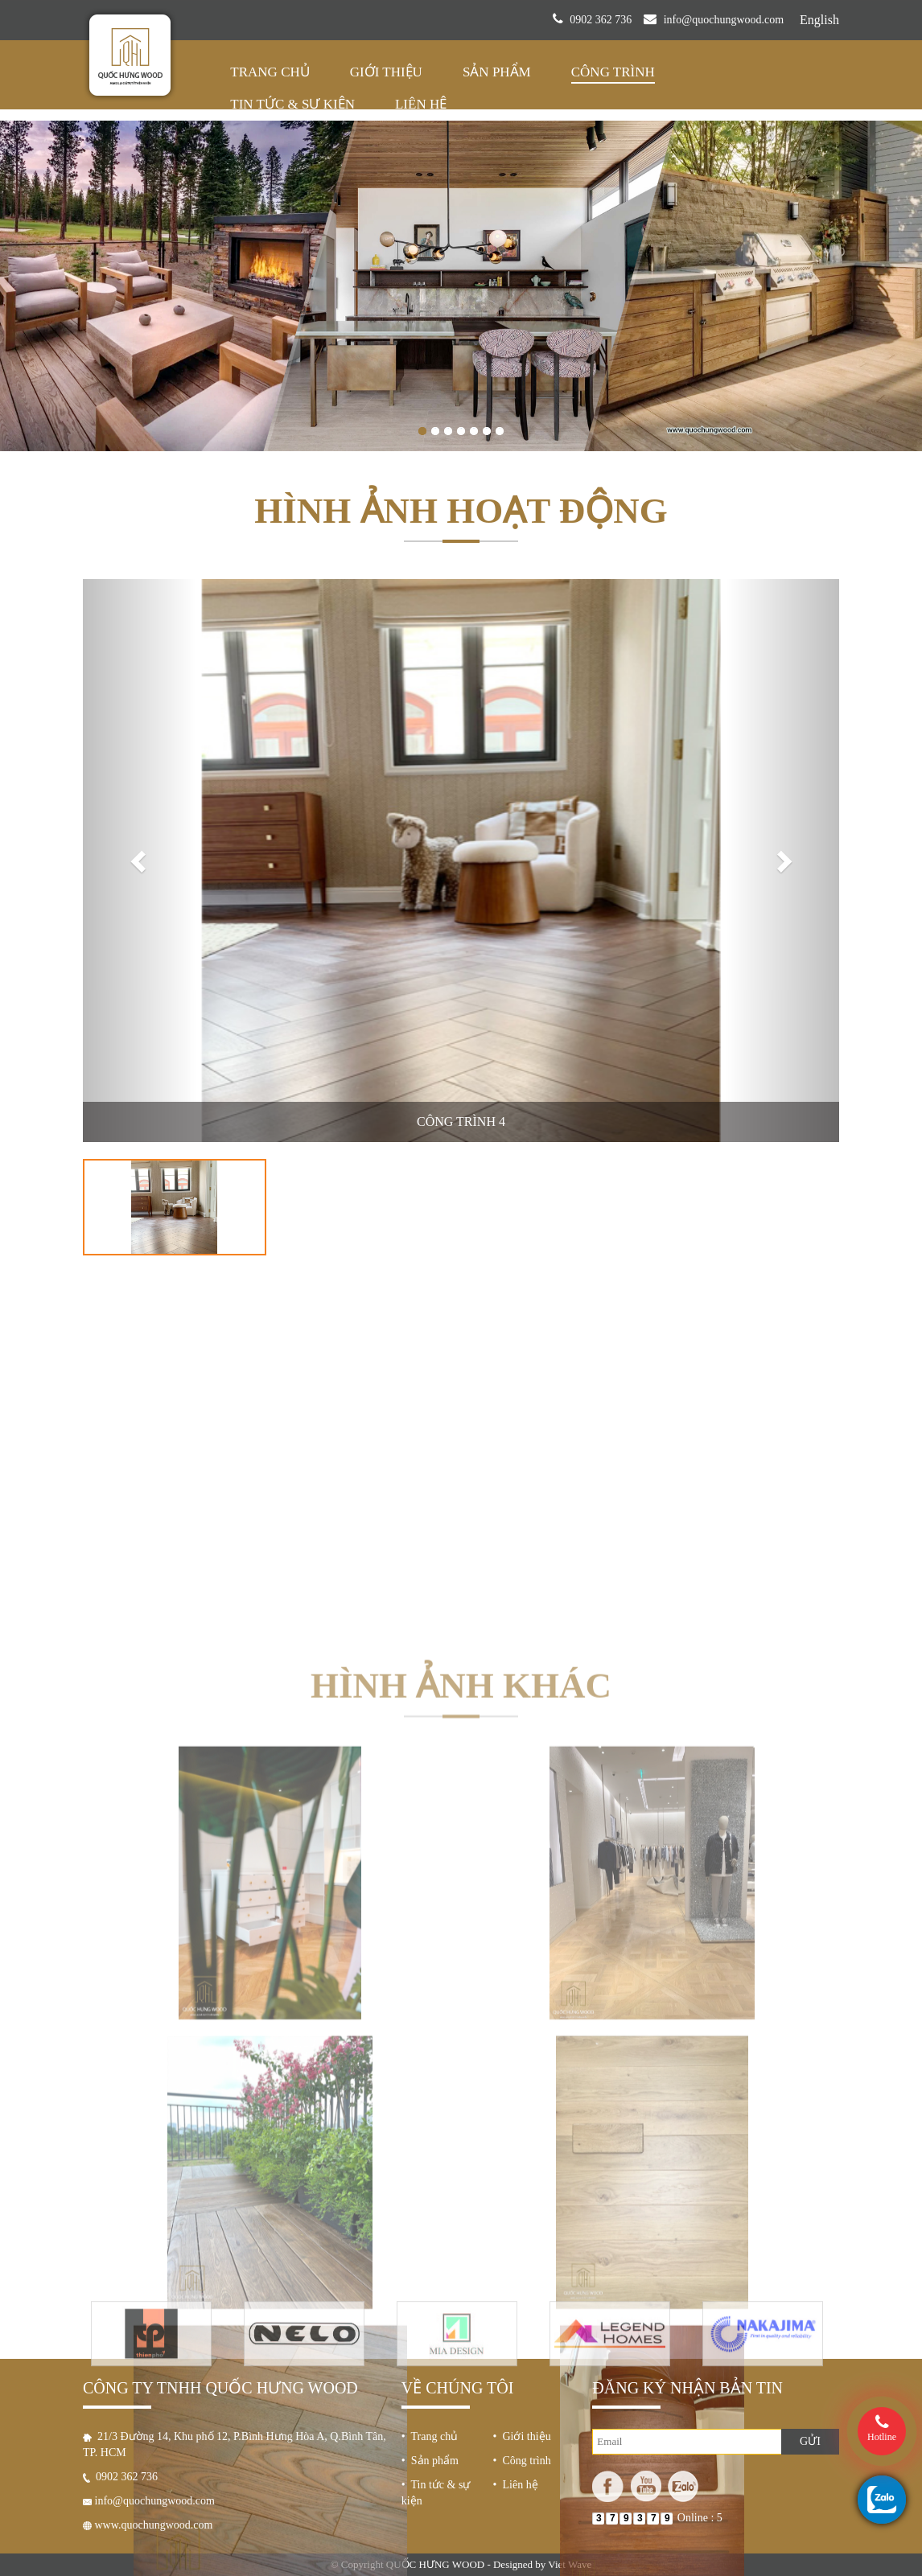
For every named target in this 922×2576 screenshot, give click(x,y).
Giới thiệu (386, 72)
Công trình (613, 72)
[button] (139, 860)
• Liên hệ (515, 2485)
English (819, 20)
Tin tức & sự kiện (292, 104)
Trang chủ (269, 72)
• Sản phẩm (430, 2461)
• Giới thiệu (522, 2436)
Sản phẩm (497, 72)
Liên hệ (421, 104)
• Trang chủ (429, 2436)
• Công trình (522, 2461)
